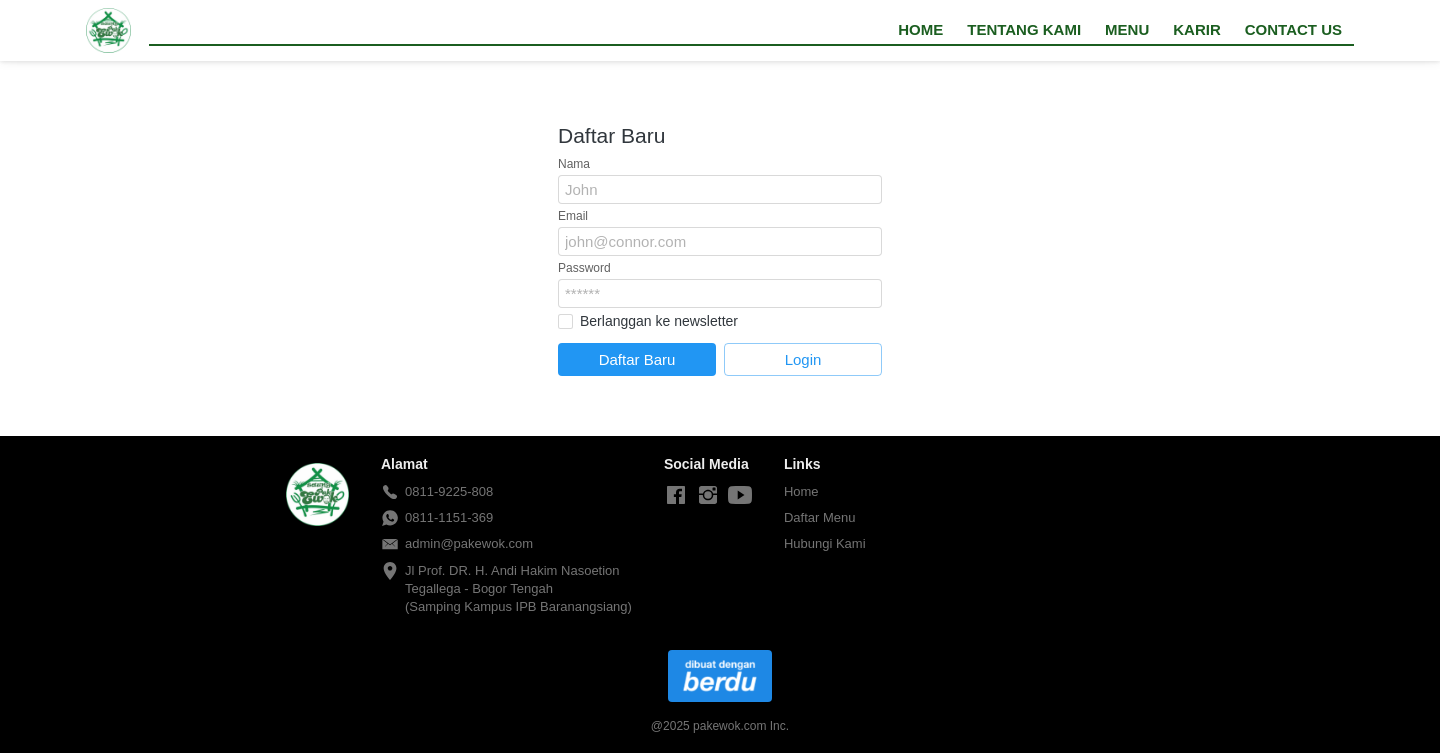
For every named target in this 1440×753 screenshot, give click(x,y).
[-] (676, 496)
